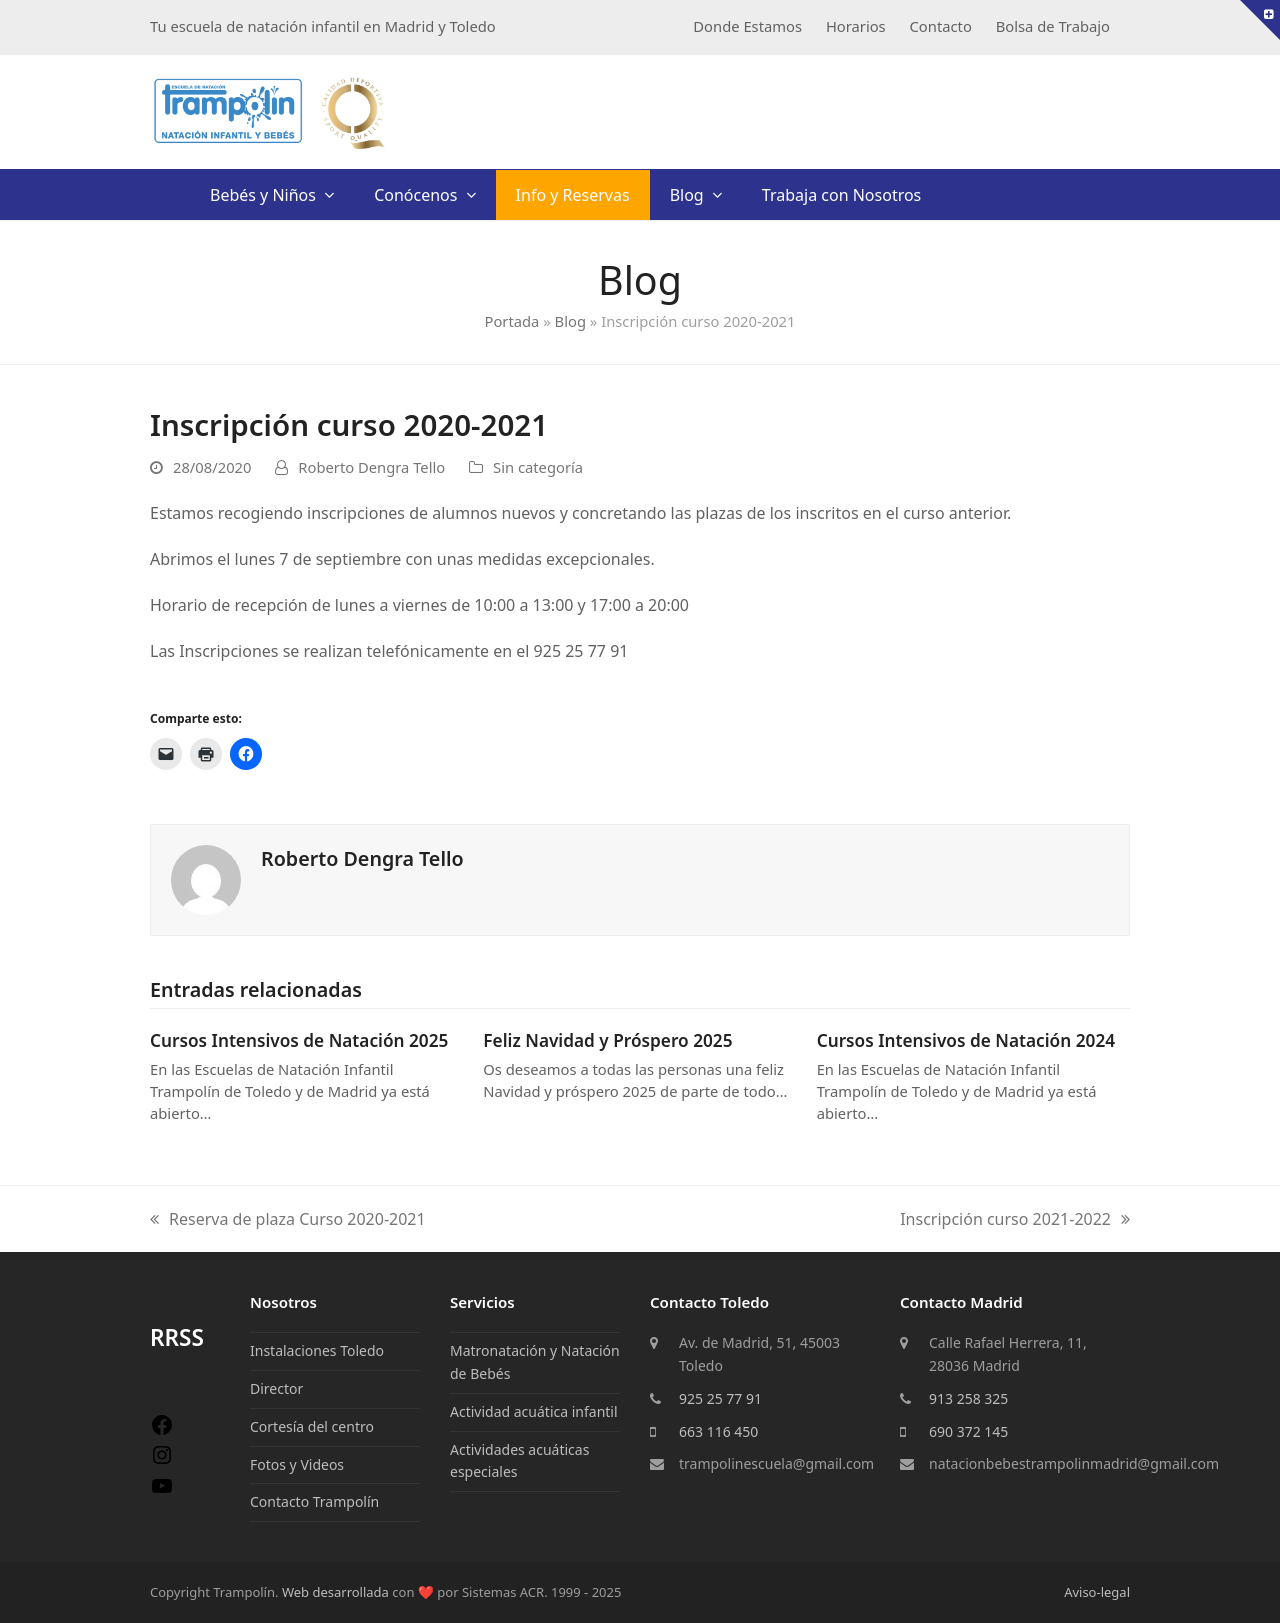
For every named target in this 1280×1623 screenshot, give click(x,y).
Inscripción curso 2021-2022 (1015, 1220)
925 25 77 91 (720, 1398)
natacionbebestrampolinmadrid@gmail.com (1074, 1463)
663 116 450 (718, 1431)
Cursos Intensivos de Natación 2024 (966, 1040)
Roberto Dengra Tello (371, 467)
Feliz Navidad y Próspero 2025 (607, 1040)
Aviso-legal (1097, 1592)
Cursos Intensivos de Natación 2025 (299, 1040)
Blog (570, 321)
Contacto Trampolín (314, 1501)
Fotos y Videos (297, 1464)
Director (276, 1388)
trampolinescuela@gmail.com (776, 1463)
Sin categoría (538, 467)
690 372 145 (968, 1431)
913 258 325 (968, 1398)
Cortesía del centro (312, 1426)
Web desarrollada (335, 1592)
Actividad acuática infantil (534, 1411)
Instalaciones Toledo (317, 1350)
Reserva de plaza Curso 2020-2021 (288, 1220)
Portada (511, 321)
